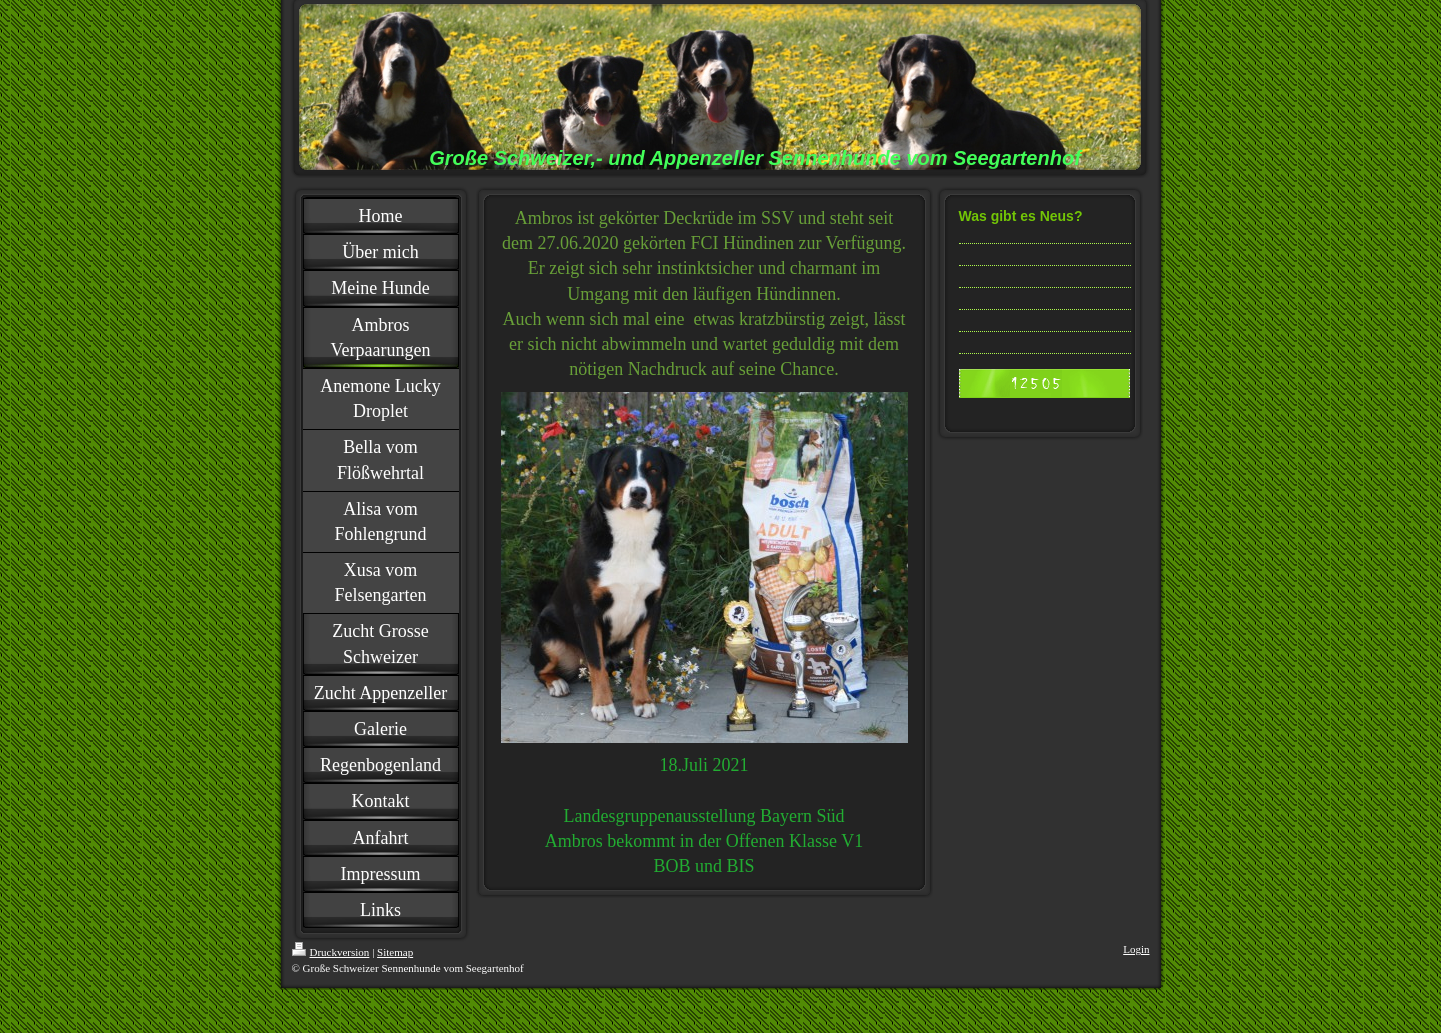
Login (1136, 949)
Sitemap (395, 952)
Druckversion (331, 952)
